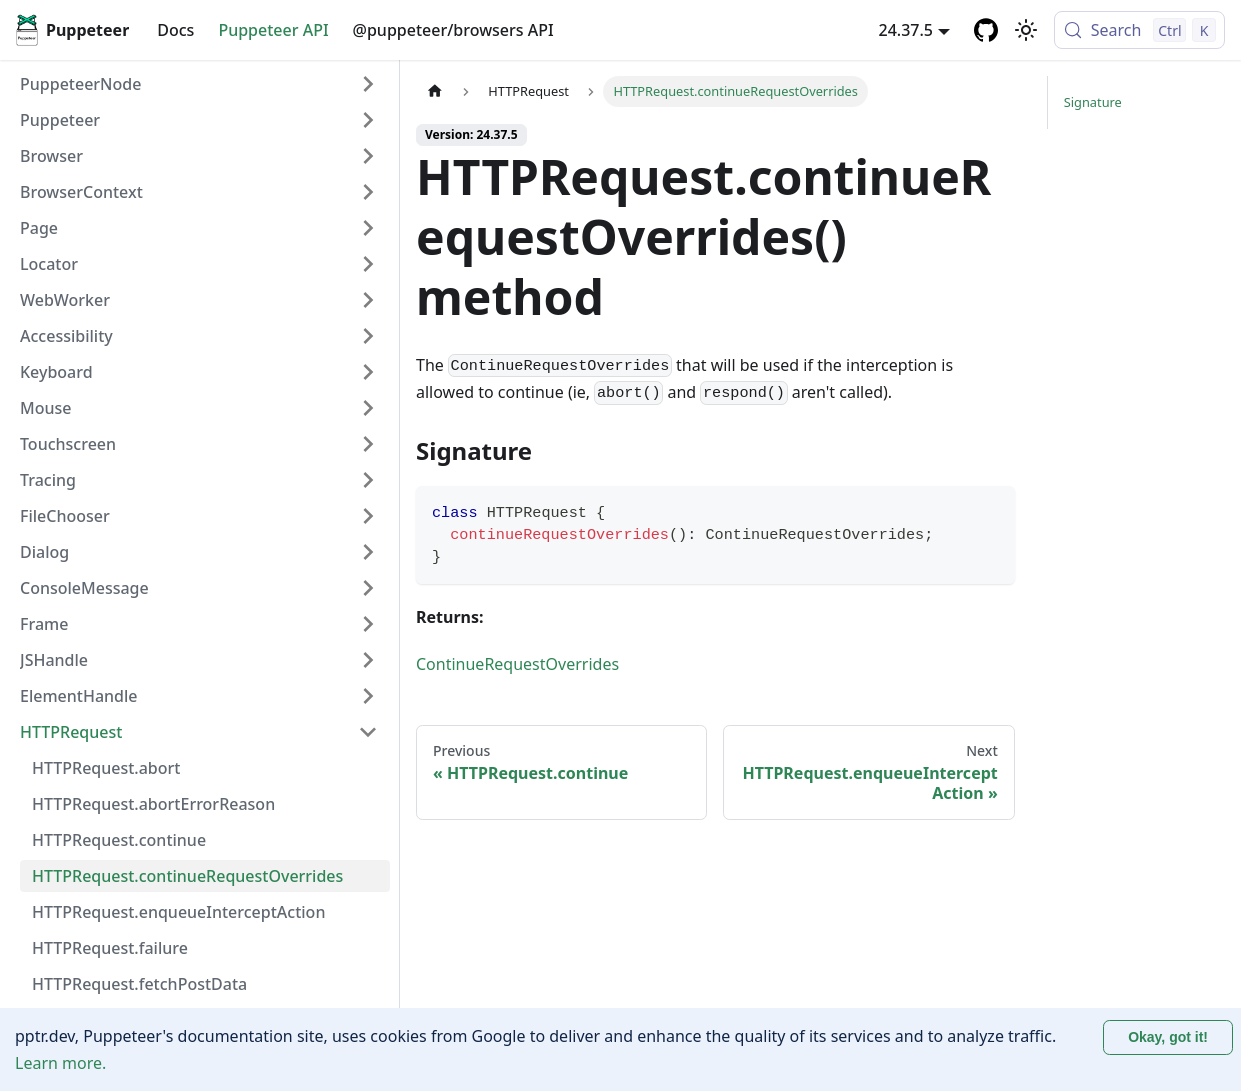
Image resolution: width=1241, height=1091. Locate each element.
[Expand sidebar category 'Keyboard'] (368, 372)
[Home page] (435, 91)
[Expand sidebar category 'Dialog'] (368, 552)
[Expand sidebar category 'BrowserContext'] (368, 192)
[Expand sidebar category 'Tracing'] (368, 480)
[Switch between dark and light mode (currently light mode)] (1026, 30)
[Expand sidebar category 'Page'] (368, 228)
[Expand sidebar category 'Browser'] (368, 156)
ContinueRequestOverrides (517, 664)
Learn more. (60, 1063)
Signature (1093, 102)
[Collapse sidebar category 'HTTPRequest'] (368, 732)
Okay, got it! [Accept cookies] (1168, 1037)
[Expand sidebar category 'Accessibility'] (368, 336)
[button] (199, 120)
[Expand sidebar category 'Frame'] (368, 624)
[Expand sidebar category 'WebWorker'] (368, 300)
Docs (175, 30)
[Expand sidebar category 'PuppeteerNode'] (368, 84)
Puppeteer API (273, 30)
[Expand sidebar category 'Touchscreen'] (368, 444)
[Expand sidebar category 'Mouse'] (368, 408)
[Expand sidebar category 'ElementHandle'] (368, 696)
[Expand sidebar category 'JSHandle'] (368, 660)
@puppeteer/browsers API (453, 30)
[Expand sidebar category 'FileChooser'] (368, 516)
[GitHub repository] (986, 30)
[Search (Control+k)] (1139, 30)
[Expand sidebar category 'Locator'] (368, 264)
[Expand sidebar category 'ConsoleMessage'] (368, 588)
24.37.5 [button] (906, 30)
